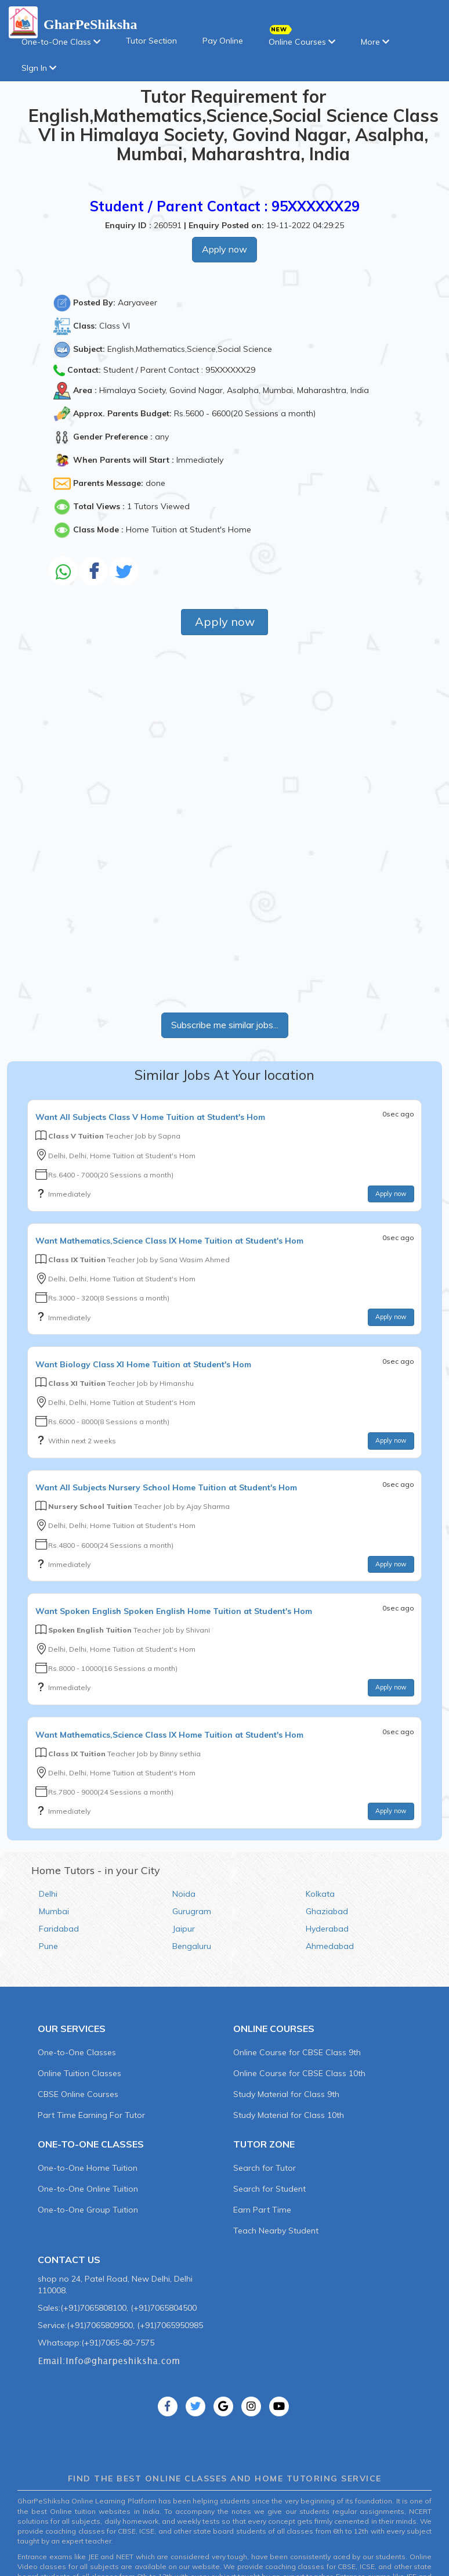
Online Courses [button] (302, 38)
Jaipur (183, 1928)
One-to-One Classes (77, 2052)
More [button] (375, 42)
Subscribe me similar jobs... (224, 1025)
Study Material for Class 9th (286, 2094)
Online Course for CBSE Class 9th (297, 2052)
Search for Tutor (264, 2168)
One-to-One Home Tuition (87, 2168)
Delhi (48, 1894)
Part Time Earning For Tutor (91, 2115)
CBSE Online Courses (78, 2094)
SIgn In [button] (38, 68)
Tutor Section (151, 40)
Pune (48, 1946)
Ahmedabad (330, 1946)
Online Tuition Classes (79, 2073)
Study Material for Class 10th (288, 2115)
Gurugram (191, 1911)
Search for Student (269, 2189)
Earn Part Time (262, 2209)
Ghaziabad (327, 1911)
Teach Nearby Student (275, 2230)
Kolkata (320, 1894)
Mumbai (54, 1911)
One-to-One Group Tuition (88, 2209)
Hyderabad (327, 1928)
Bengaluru (191, 1946)
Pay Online (222, 40)
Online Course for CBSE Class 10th (299, 2073)
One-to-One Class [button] (60, 42)
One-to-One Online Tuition (88, 2189)
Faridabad (59, 1928)
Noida (183, 1894)
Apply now (224, 249)
